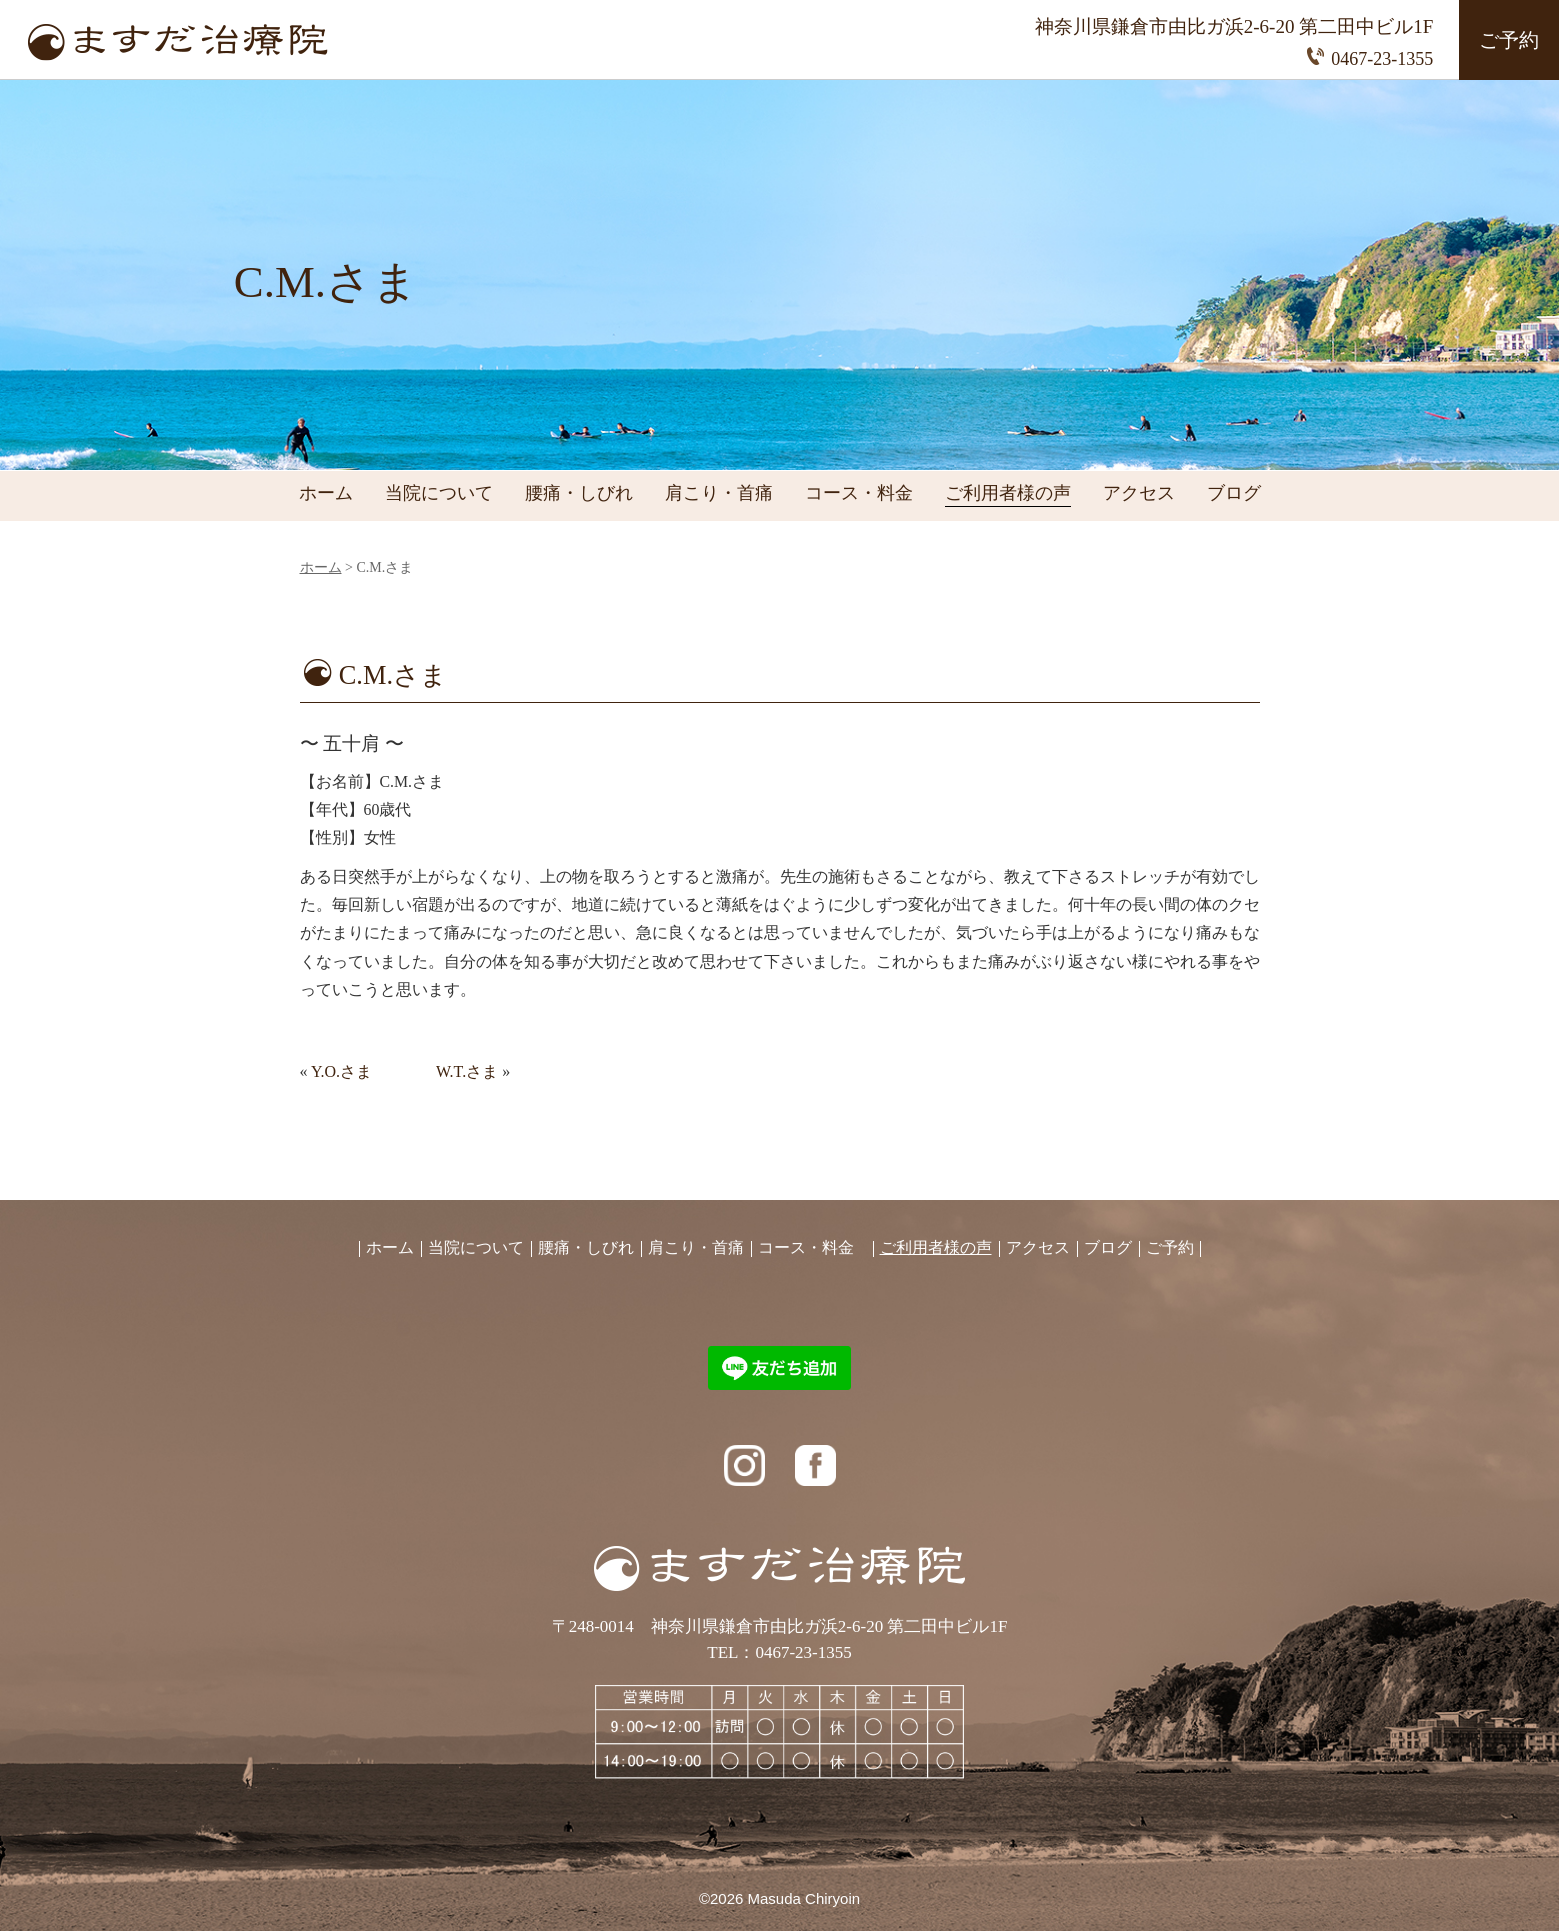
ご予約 (1509, 40)
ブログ (1234, 493)
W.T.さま (467, 1071)
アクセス (1139, 493)
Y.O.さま (341, 1071)
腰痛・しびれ (579, 493)
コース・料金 (859, 493)
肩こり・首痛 (719, 493)
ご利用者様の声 (1008, 493)
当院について (439, 493)
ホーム (326, 493)
